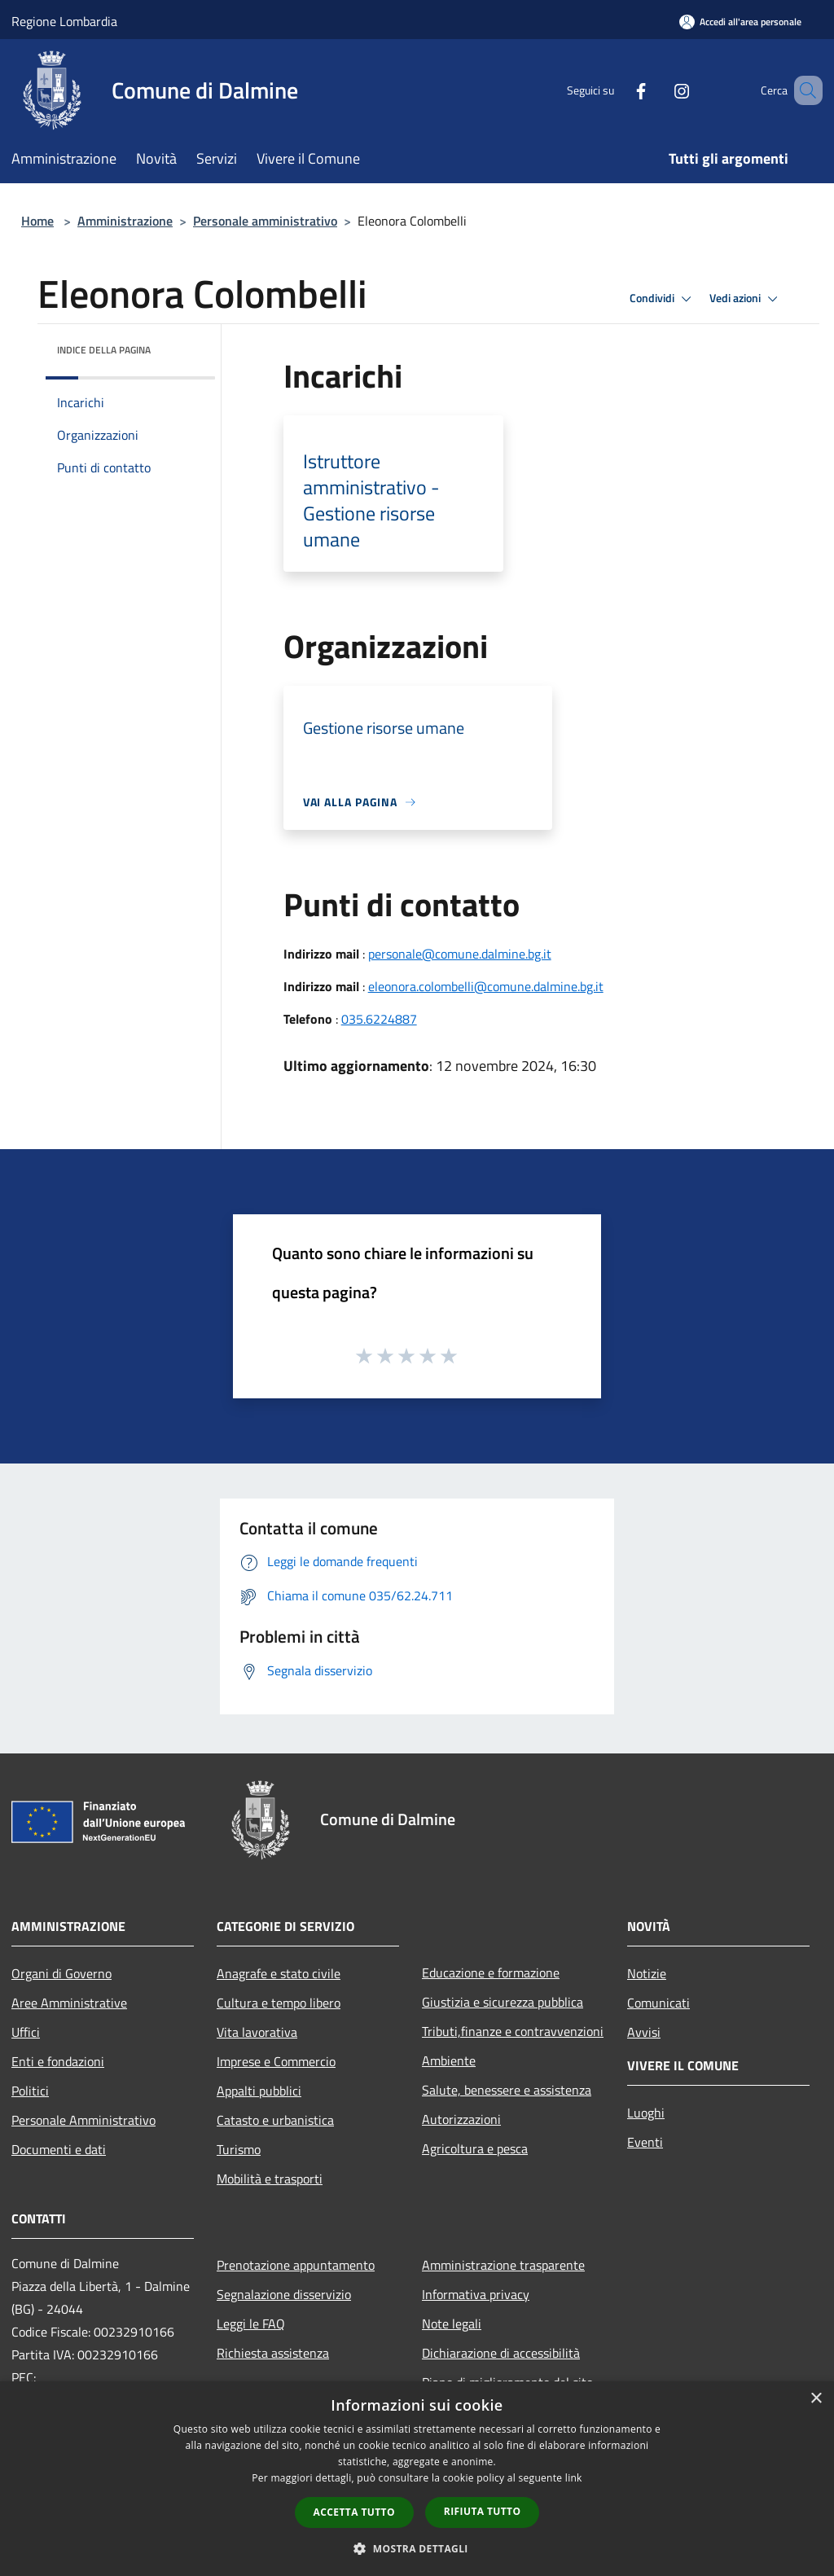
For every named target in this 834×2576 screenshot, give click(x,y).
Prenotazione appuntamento (296, 2265)
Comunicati (658, 2002)
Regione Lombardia (64, 21)
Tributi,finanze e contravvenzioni (513, 2031)
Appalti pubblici (259, 2090)
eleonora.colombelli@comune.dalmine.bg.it (486, 986)
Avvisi (644, 2032)
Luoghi (646, 2112)
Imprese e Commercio (276, 2061)
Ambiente (449, 2060)
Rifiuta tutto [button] (482, 2511)
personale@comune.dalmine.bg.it (459, 953)
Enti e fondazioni (57, 2061)
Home (37, 220)
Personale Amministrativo (83, 2120)
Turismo (239, 2149)
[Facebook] (617, 90)
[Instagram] (658, 90)
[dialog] (417, 2478)
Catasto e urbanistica (275, 2120)
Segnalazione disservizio (284, 2294)
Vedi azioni (746, 299)
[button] (417, 2548)
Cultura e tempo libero (278, 2002)
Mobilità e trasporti (270, 2178)
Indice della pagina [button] (104, 350)
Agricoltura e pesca (475, 2148)
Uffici (25, 2032)
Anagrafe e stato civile (278, 1973)
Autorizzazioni (461, 2119)
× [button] (816, 2399)
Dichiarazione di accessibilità (501, 2353)
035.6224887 (379, 1019)
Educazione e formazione (491, 1972)
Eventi (645, 2142)
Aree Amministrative (69, 2002)
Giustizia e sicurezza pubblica (502, 2002)
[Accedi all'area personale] (740, 21)
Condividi (663, 299)
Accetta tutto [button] (354, 2512)
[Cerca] (803, 90)
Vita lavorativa (257, 2032)
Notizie (646, 1973)
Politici (30, 2090)
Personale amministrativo (265, 220)
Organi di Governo (61, 1973)
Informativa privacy (475, 2294)
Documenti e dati (58, 2149)
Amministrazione (125, 220)
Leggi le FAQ (251, 2323)
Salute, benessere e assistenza (506, 2090)
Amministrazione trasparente (503, 2265)
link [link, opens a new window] (573, 2478)
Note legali (451, 2323)
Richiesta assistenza (273, 2353)
